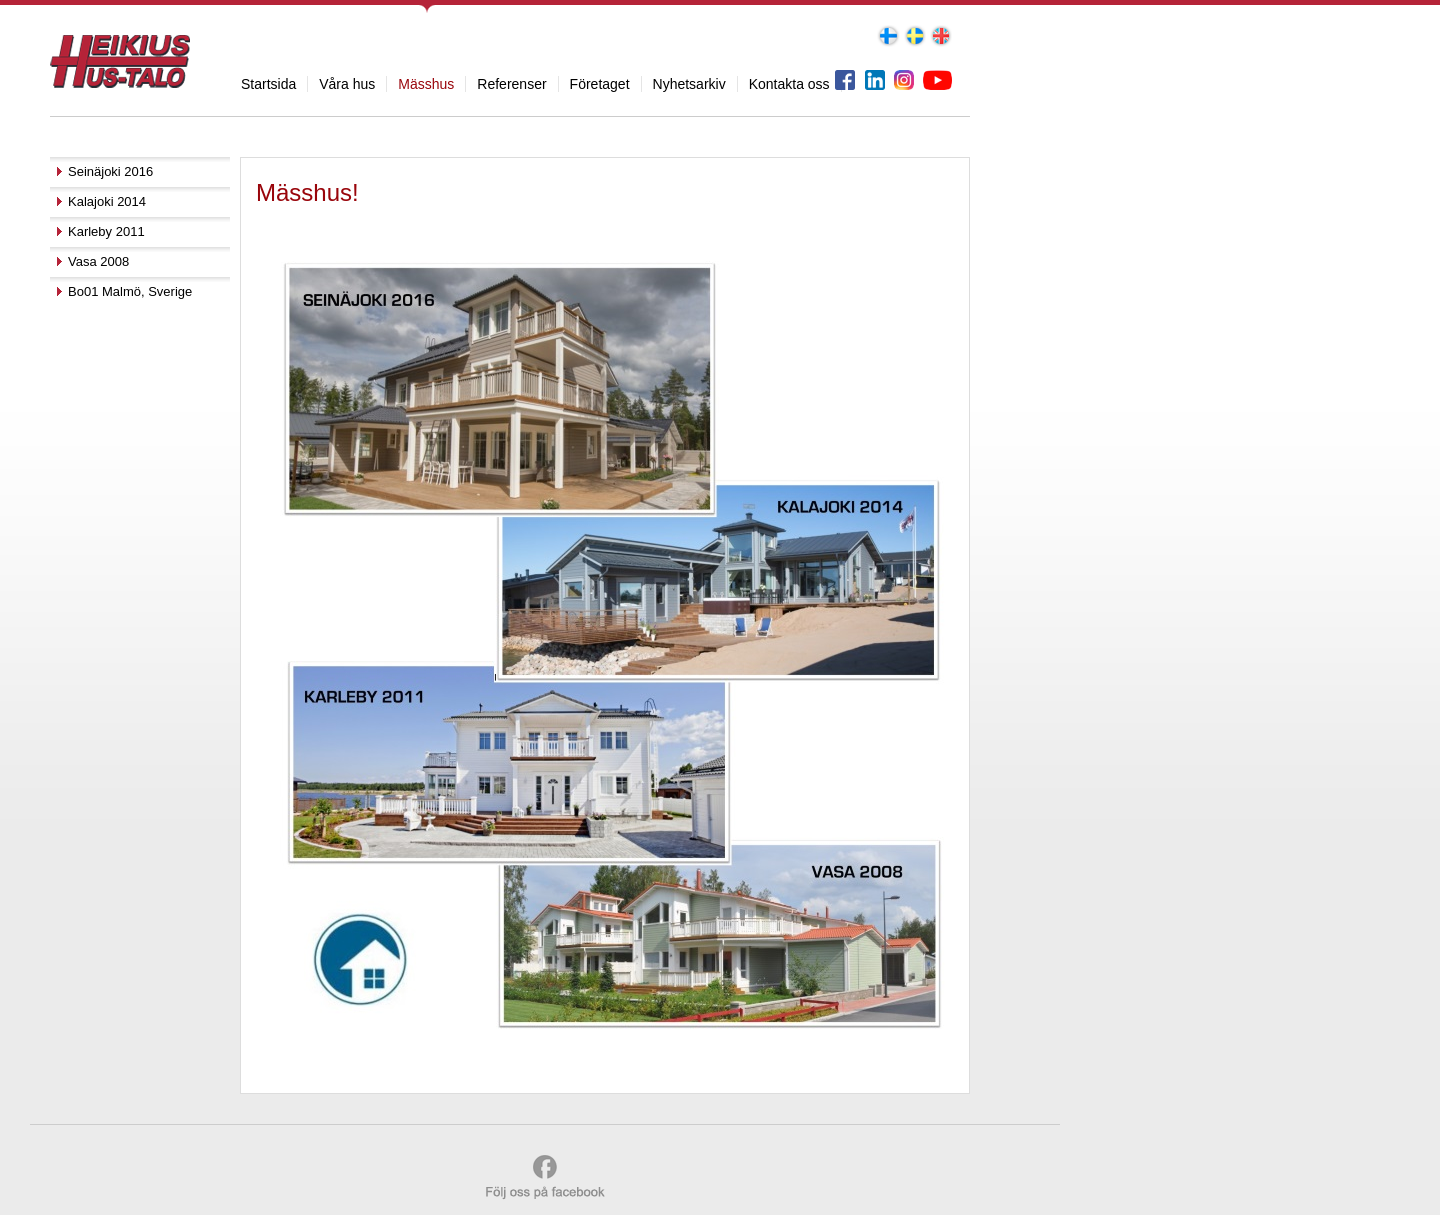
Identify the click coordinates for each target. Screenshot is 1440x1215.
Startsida (268, 84)
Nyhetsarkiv (689, 84)
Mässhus (426, 84)
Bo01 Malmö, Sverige (130, 291)
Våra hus (347, 84)
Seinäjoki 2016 (110, 171)
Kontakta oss (789, 84)
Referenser (511, 84)
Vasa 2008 (98, 261)
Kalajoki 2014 (107, 201)
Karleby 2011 (106, 231)
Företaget (600, 84)
